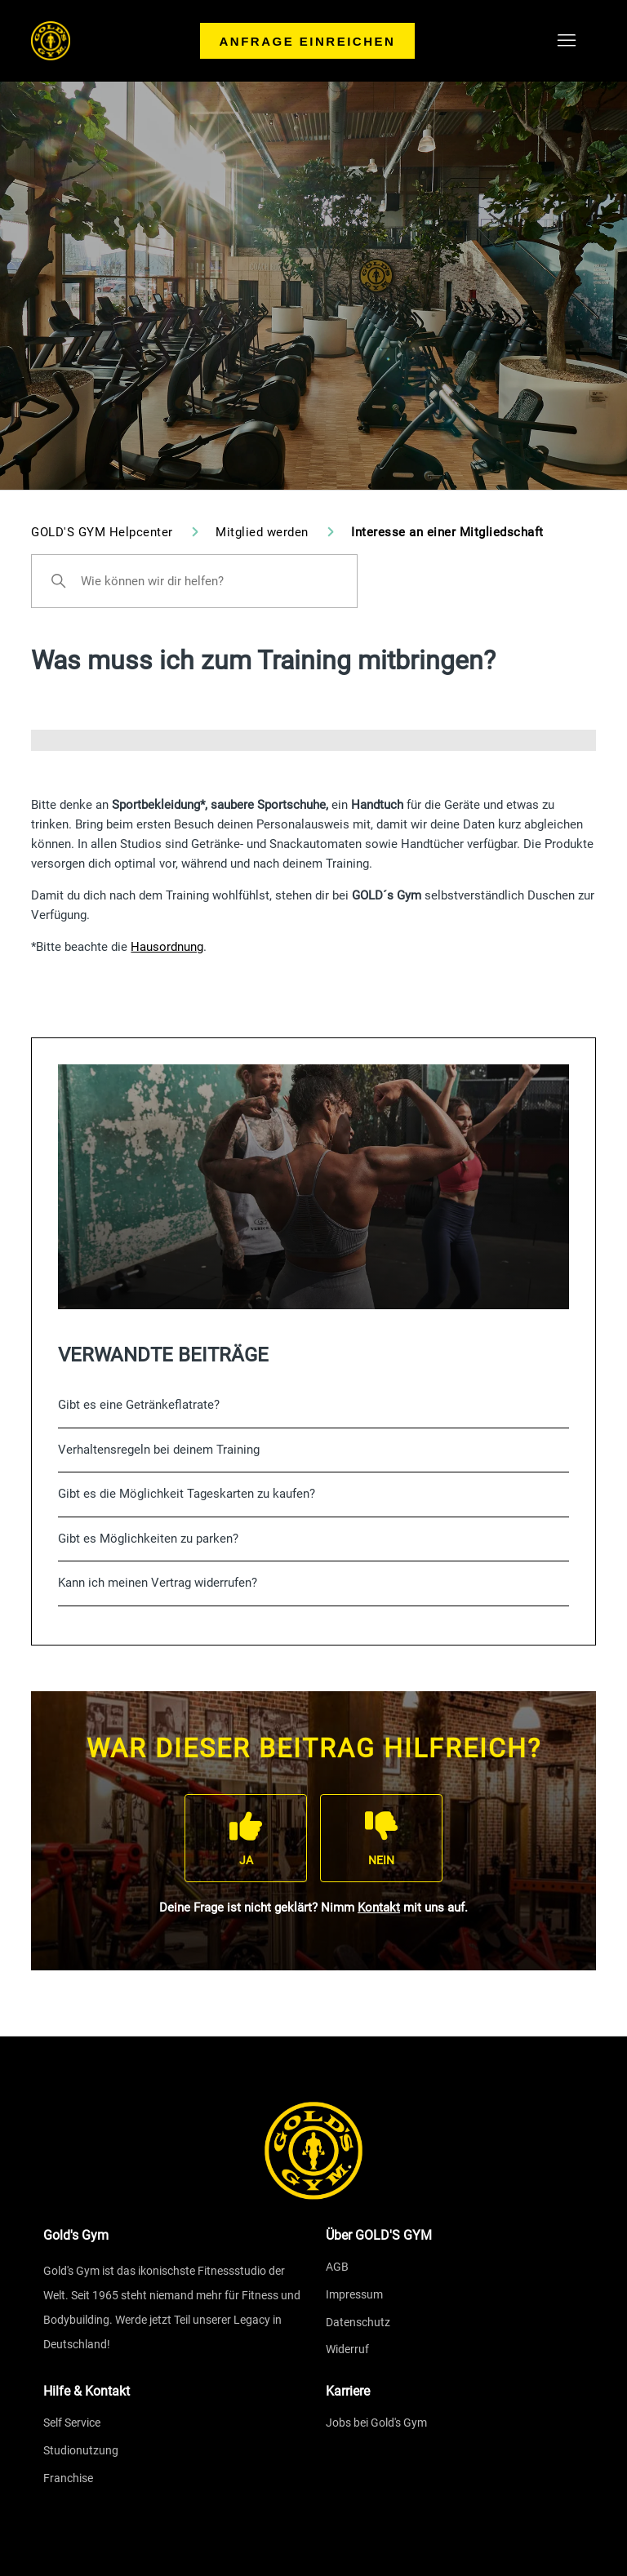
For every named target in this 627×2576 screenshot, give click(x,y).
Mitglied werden (264, 532)
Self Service (71, 2422)
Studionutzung (80, 2450)
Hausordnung (167, 946)
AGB (337, 2266)
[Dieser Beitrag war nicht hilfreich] (381, 1838)
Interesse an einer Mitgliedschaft (447, 532)
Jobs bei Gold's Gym (376, 2422)
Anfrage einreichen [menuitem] (308, 41)
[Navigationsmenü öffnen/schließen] (567, 41)
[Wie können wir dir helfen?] (194, 581)
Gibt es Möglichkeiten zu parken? (148, 1538)
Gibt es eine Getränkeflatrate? (139, 1404)
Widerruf (347, 2349)
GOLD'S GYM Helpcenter (102, 532)
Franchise (68, 2478)
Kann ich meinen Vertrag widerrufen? (157, 1582)
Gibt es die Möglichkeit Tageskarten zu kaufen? (186, 1493)
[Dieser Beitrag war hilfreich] (246, 1838)
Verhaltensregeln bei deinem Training (159, 1449)
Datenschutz (358, 2322)
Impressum (354, 2294)
